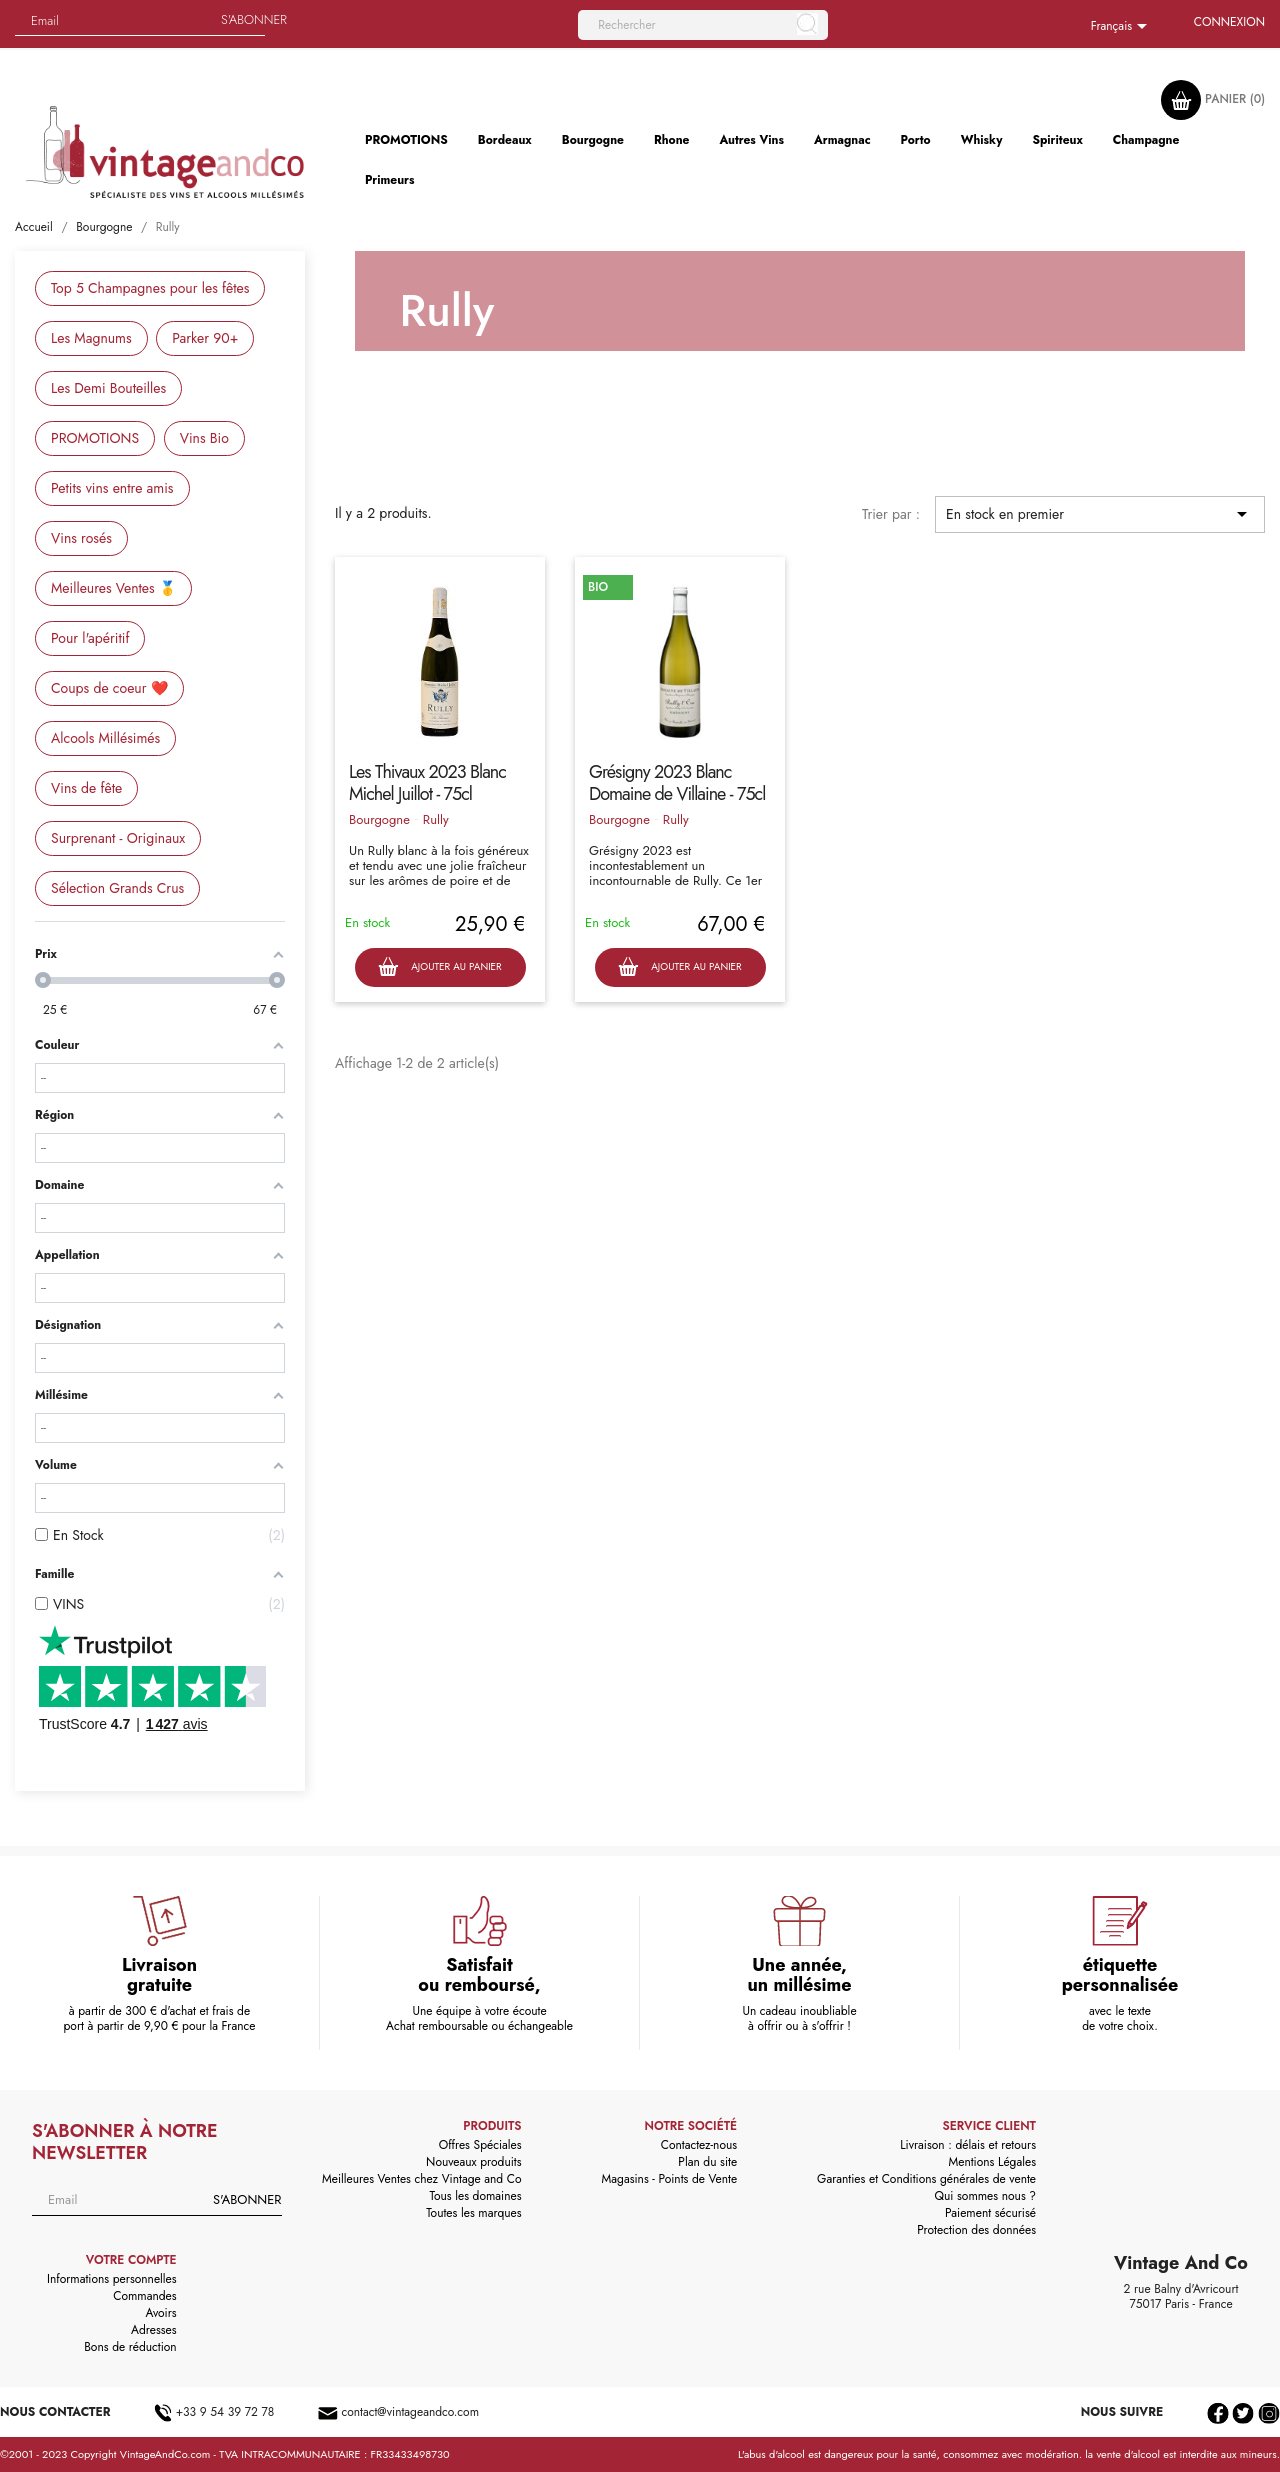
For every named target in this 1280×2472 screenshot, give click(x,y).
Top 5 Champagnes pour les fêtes (150, 288)
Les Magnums (91, 338)
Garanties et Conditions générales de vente (926, 2179)
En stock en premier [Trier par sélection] (1100, 514)
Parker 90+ (205, 338)
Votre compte (131, 2260)
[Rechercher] (703, 25)
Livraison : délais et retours (968, 2145)
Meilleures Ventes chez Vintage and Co (422, 2179)
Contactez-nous (699, 2145)
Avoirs (161, 2313)
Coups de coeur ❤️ (109, 688)
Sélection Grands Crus (117, 888)
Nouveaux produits (473, 2162)
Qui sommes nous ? (986, 2196)
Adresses (154, 2330)
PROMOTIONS (95, 438)
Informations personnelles (112, 2279)
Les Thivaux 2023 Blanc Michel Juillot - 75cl (427, 783)
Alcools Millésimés (105, 738)
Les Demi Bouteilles (108, 388)
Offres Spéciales (480, 2145)
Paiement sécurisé (990, 2213)
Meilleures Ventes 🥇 (113, 588)
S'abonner (254, 19)
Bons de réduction (130, 2347)
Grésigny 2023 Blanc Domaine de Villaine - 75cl (677, 783)
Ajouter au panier (439, 967)
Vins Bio (204, 438)
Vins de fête (86, 788)
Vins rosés (81, 538)
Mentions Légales (992, 2162)
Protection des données (976, 2230)
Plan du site (707, 2162)
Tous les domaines (476, 2196)
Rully (436, 819)
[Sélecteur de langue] (1122, 27)
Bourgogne (379, 819)
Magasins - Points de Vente (670, 2179)
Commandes (144, 2296)
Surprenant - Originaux (118, 838)
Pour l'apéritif (90, 638)
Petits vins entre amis (112, 488)
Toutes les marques (473, 2213)
